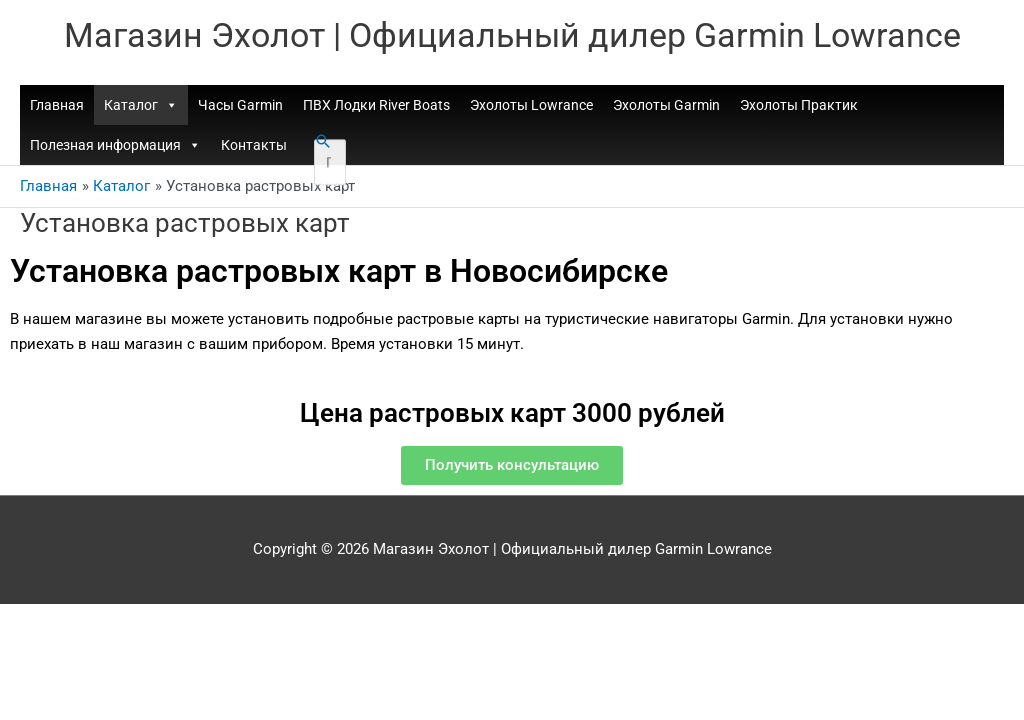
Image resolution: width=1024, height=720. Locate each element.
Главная (57, 107)
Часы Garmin (240, 107)
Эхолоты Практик (799, 107)
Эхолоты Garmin (666, 107)
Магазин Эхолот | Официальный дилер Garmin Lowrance (512, 35)
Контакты (254, 147)
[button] (323, 143)
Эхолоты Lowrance (531, 107)
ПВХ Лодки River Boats (376, 107)
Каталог (141, 107)
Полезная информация (115, 147)
